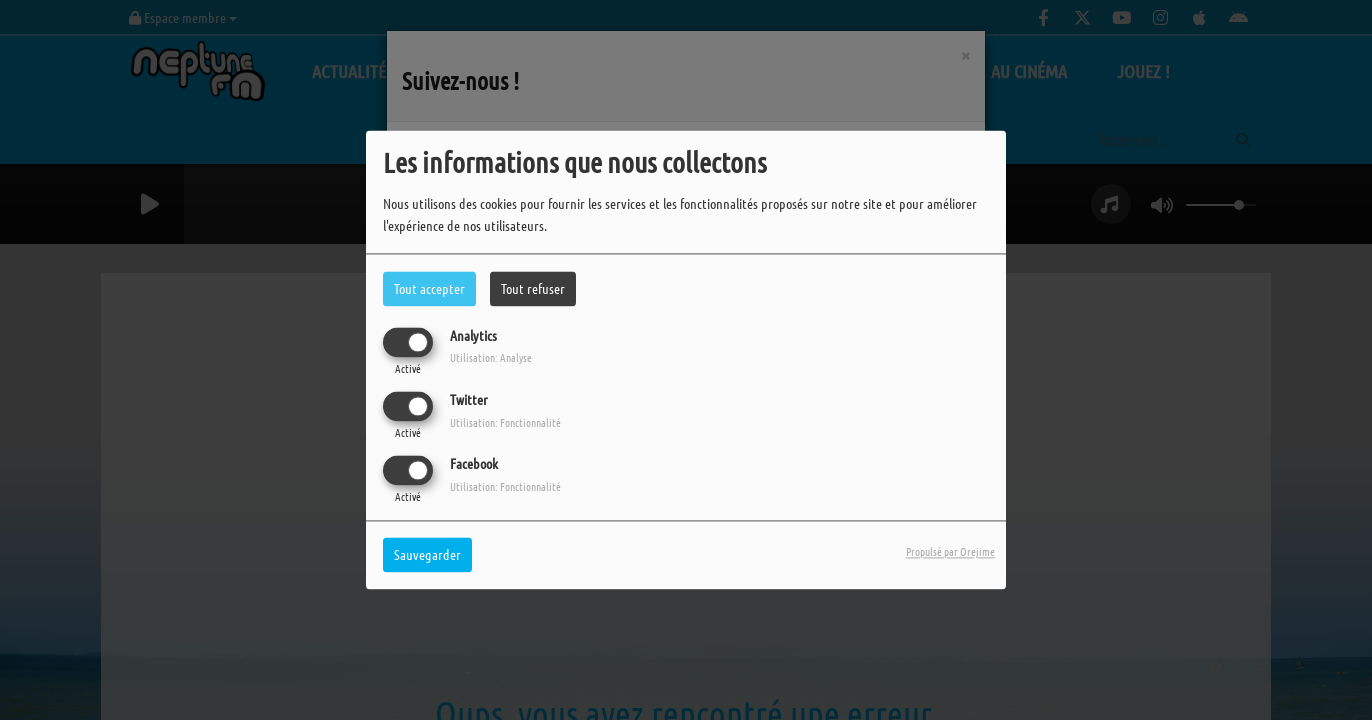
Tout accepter (429, 288)
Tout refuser (533, 288)
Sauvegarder (427, 555)
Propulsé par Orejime (950, 552)
